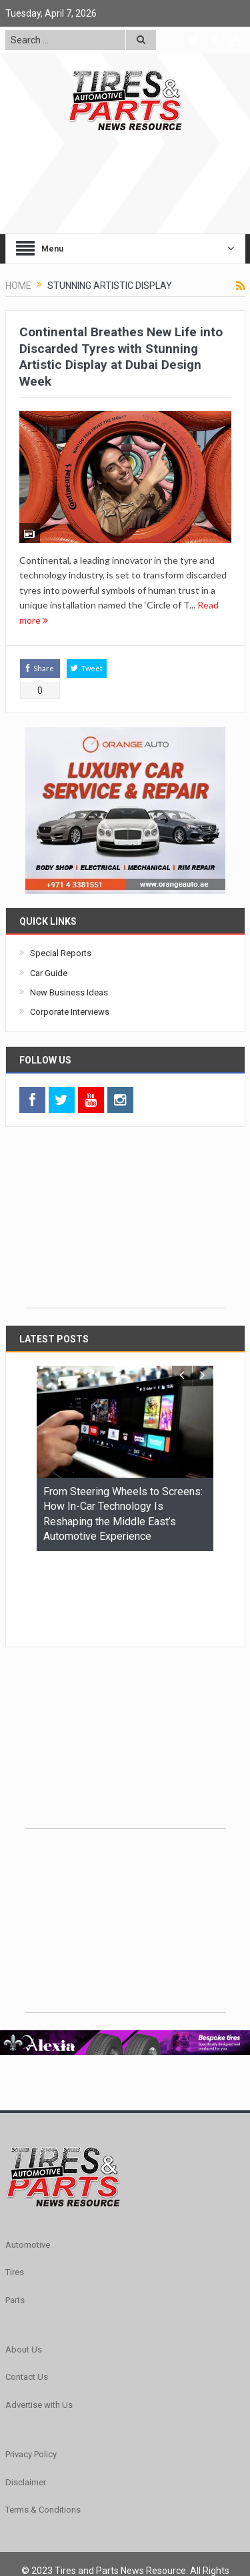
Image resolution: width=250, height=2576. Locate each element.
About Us (23, 2267)
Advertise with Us (39, 2323)
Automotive (27, 2163)
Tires (14, 2190)
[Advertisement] (125, 1224)
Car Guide (48, 973)
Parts (15, 2218)
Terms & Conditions (43, 2428)
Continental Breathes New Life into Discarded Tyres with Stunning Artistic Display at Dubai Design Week (121, 356)
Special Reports (60, 953)
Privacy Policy (31, 2372)
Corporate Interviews (69, 1012)
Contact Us (26, 2295)
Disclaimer (25, 2400)
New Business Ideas (69, 992)
